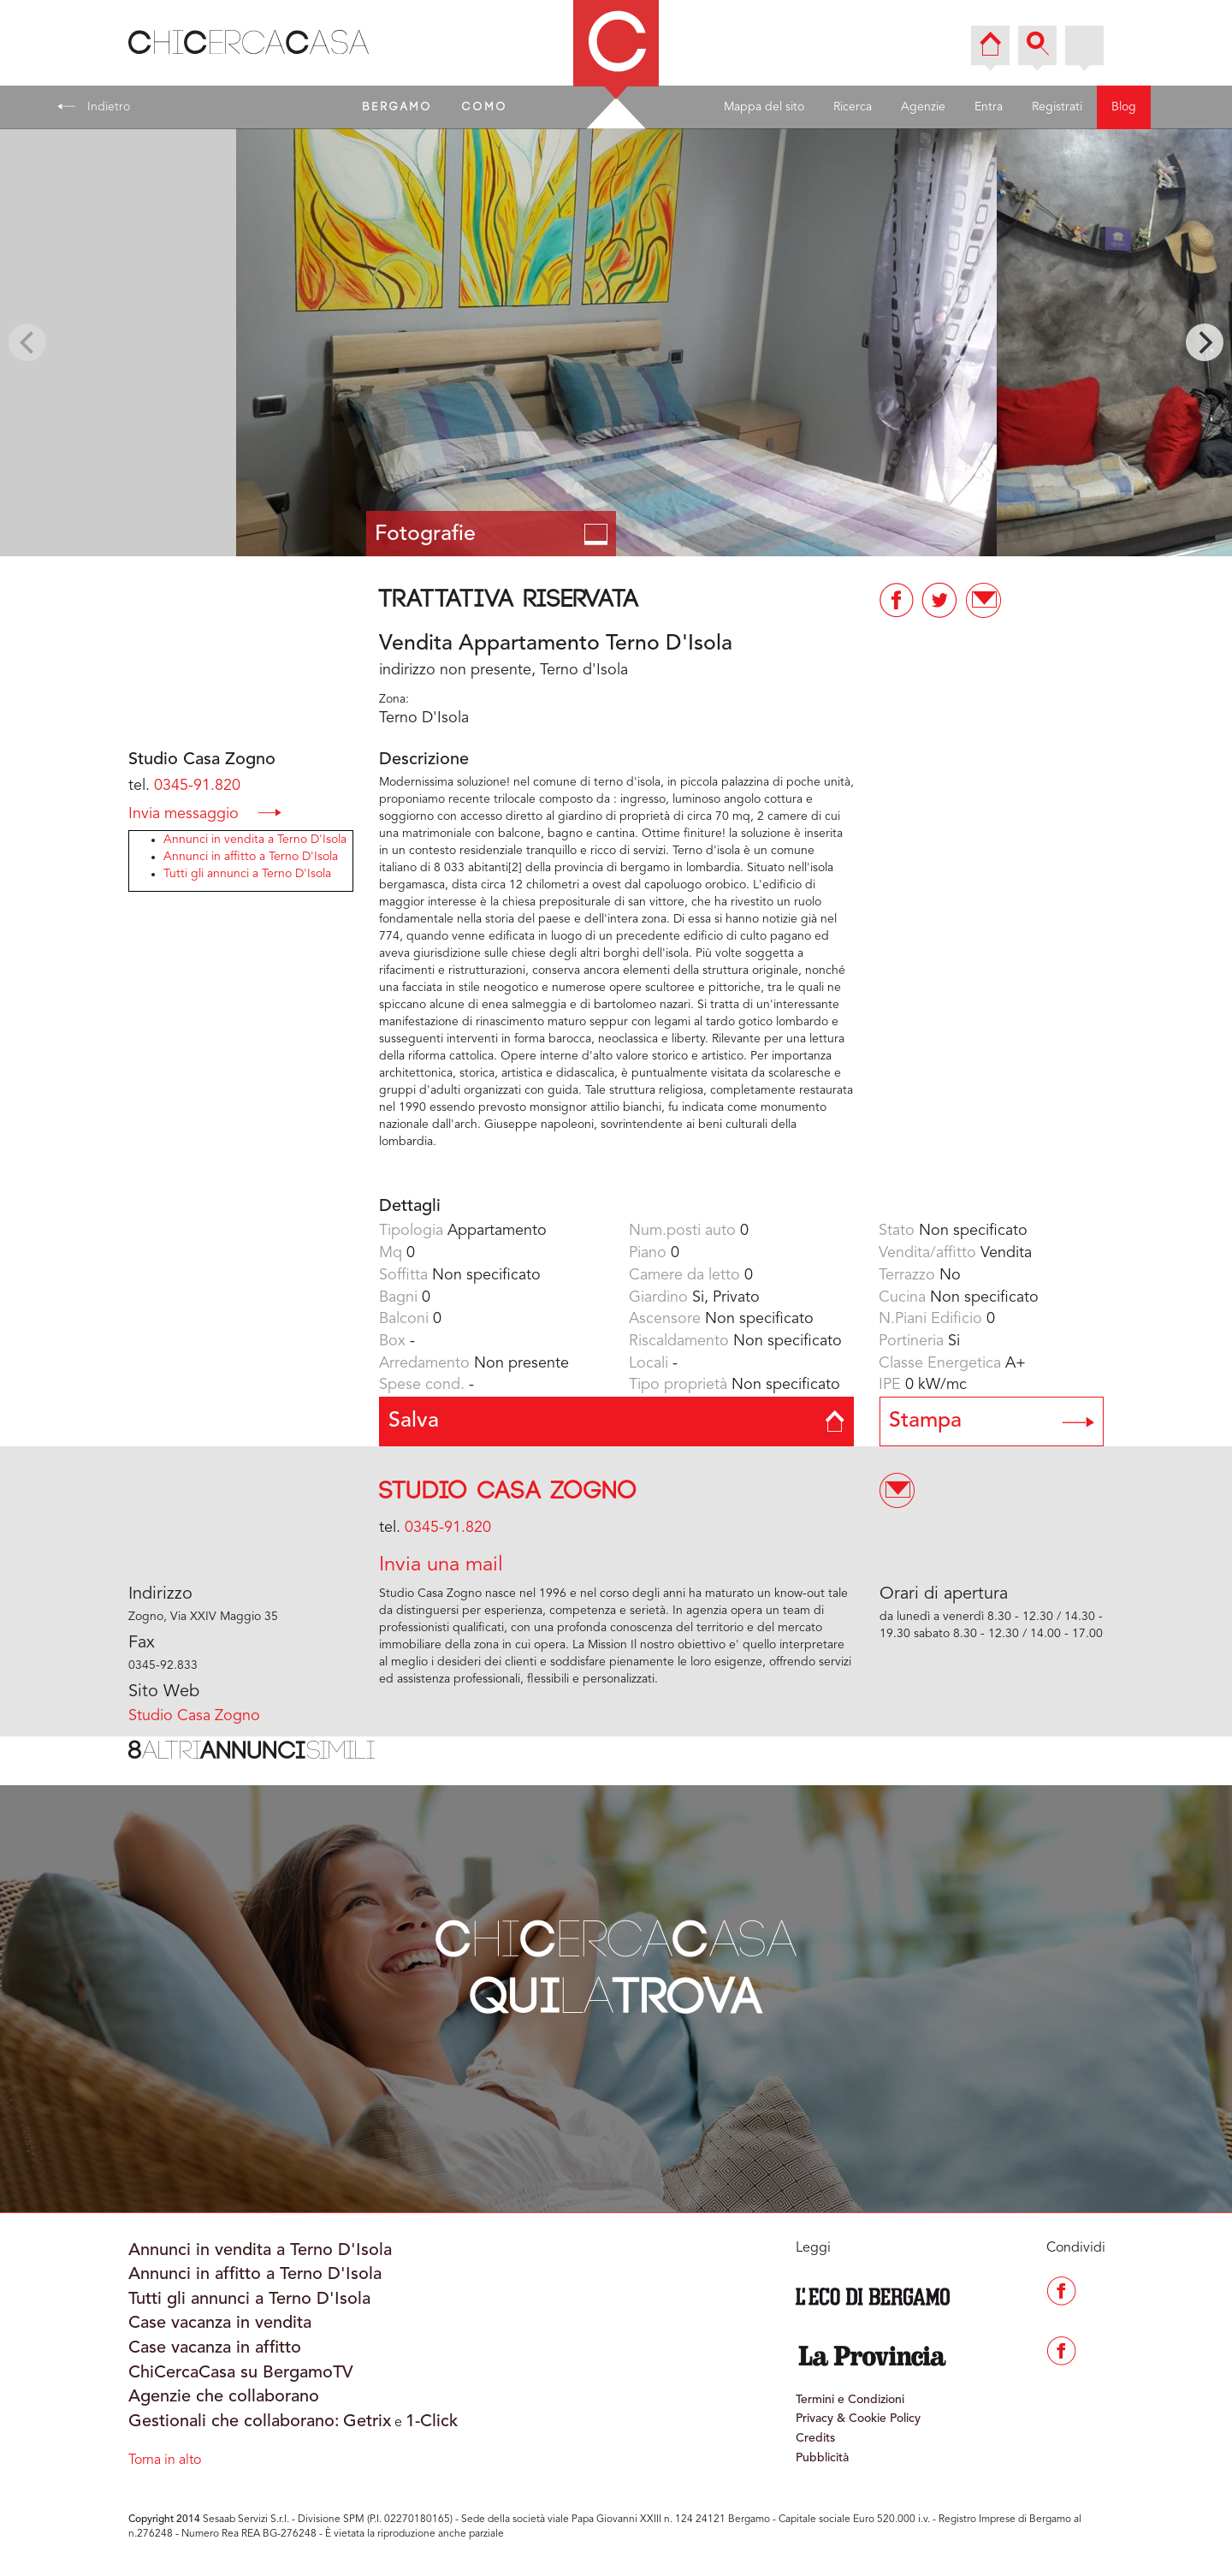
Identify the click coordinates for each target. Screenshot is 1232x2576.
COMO (485, 107)
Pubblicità (822, 2458)
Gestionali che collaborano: (234, 2422)
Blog (1123, 107)
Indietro (93, 106)
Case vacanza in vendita (219, 2323)
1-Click (432, 2422)
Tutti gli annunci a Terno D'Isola (247, 874)
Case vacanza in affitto (214, 2348)
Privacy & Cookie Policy (858, 2419)
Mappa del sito (764, 107)
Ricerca (852, 107)
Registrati (1057, 107)
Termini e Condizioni (850, 2400)
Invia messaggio (204, 813)
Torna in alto (164, 2460)
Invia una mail (441, 1565)
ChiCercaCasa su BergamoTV (240, 2373)
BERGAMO (398, 107)
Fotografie (491, 534)
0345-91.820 (197, 785)
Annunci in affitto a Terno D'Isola (250, 857)
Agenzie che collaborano (223, 2397)
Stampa (992, 1421)
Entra (988, 107)
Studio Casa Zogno (508, 1491)
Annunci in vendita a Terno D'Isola (254, 840)
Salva (616, 1421)
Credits (815, 2438)
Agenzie (923, 107)
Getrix (367, 2422)
